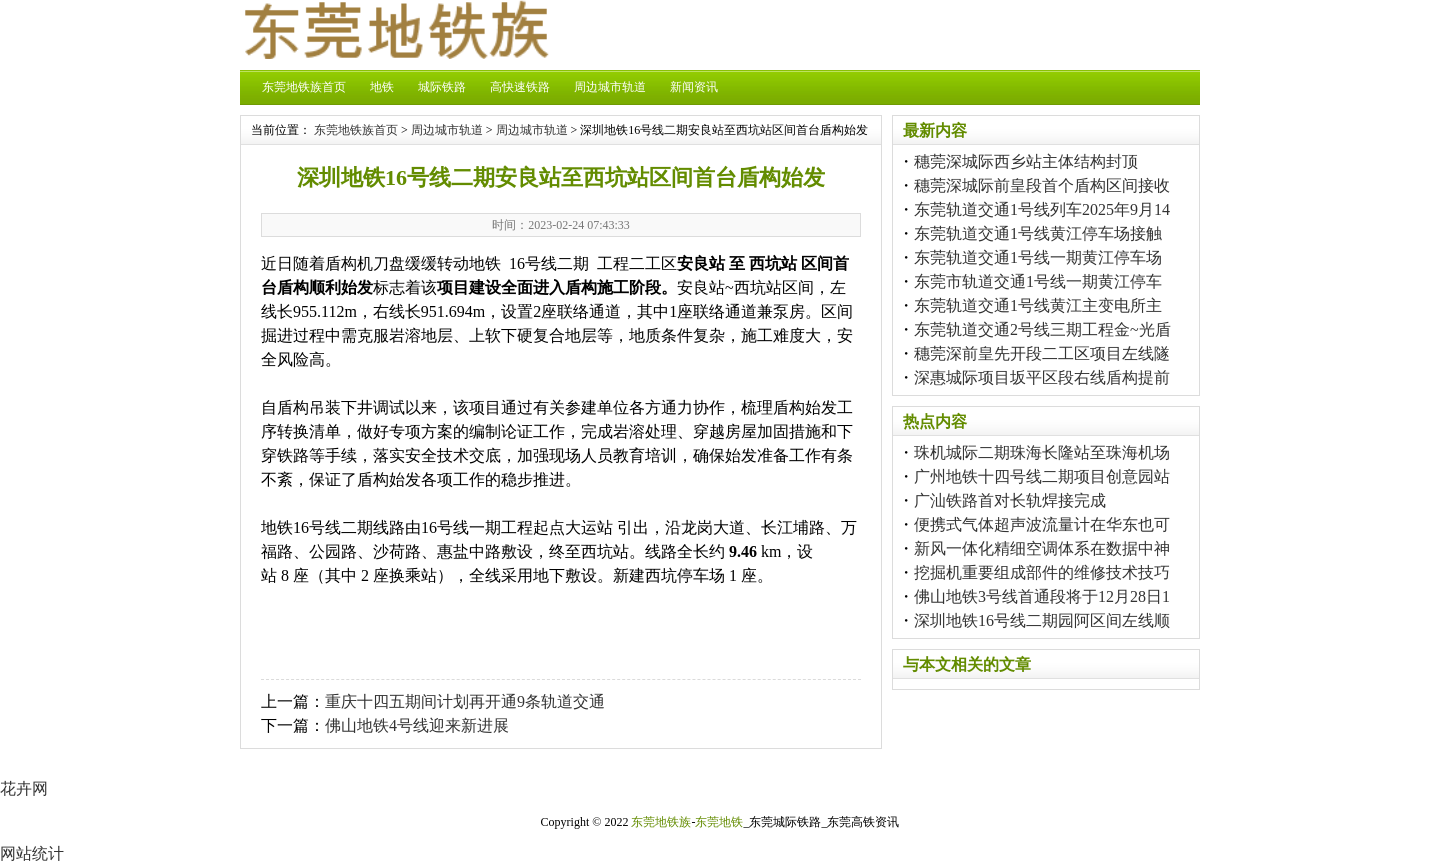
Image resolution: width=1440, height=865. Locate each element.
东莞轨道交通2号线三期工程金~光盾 (1042, 329)
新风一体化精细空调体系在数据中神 (1042, 548)
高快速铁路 (520, 87)
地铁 (382, 87)
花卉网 (24, 788)
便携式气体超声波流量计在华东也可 (1042, 524)
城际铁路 (442, 87)
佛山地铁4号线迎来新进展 (417, 725)
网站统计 (32, 853)
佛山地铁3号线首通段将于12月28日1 (1042, 596)
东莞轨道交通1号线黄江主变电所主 (1038, 305)
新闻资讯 (694, 87)
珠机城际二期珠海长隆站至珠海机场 (1042, 452)
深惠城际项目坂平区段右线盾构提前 (1042, 377)
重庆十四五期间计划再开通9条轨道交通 (465, 701)
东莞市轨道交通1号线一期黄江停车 (1038, 281)
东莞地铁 (719, 822)
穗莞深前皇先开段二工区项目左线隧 (1042, 353)
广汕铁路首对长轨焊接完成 (1010, 500)
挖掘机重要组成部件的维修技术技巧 (1042, 572)
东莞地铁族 (661, 822)
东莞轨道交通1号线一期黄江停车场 (1038, 257)
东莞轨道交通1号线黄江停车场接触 (1038, 233)
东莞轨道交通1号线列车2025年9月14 (1042, 209)
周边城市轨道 (610, 87)
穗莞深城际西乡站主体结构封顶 (1026, 161)
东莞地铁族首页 (304, 87)
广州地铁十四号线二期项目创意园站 (1042, 476)
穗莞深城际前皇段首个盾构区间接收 (1042, 185)
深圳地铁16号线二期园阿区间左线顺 (1042, 620)
